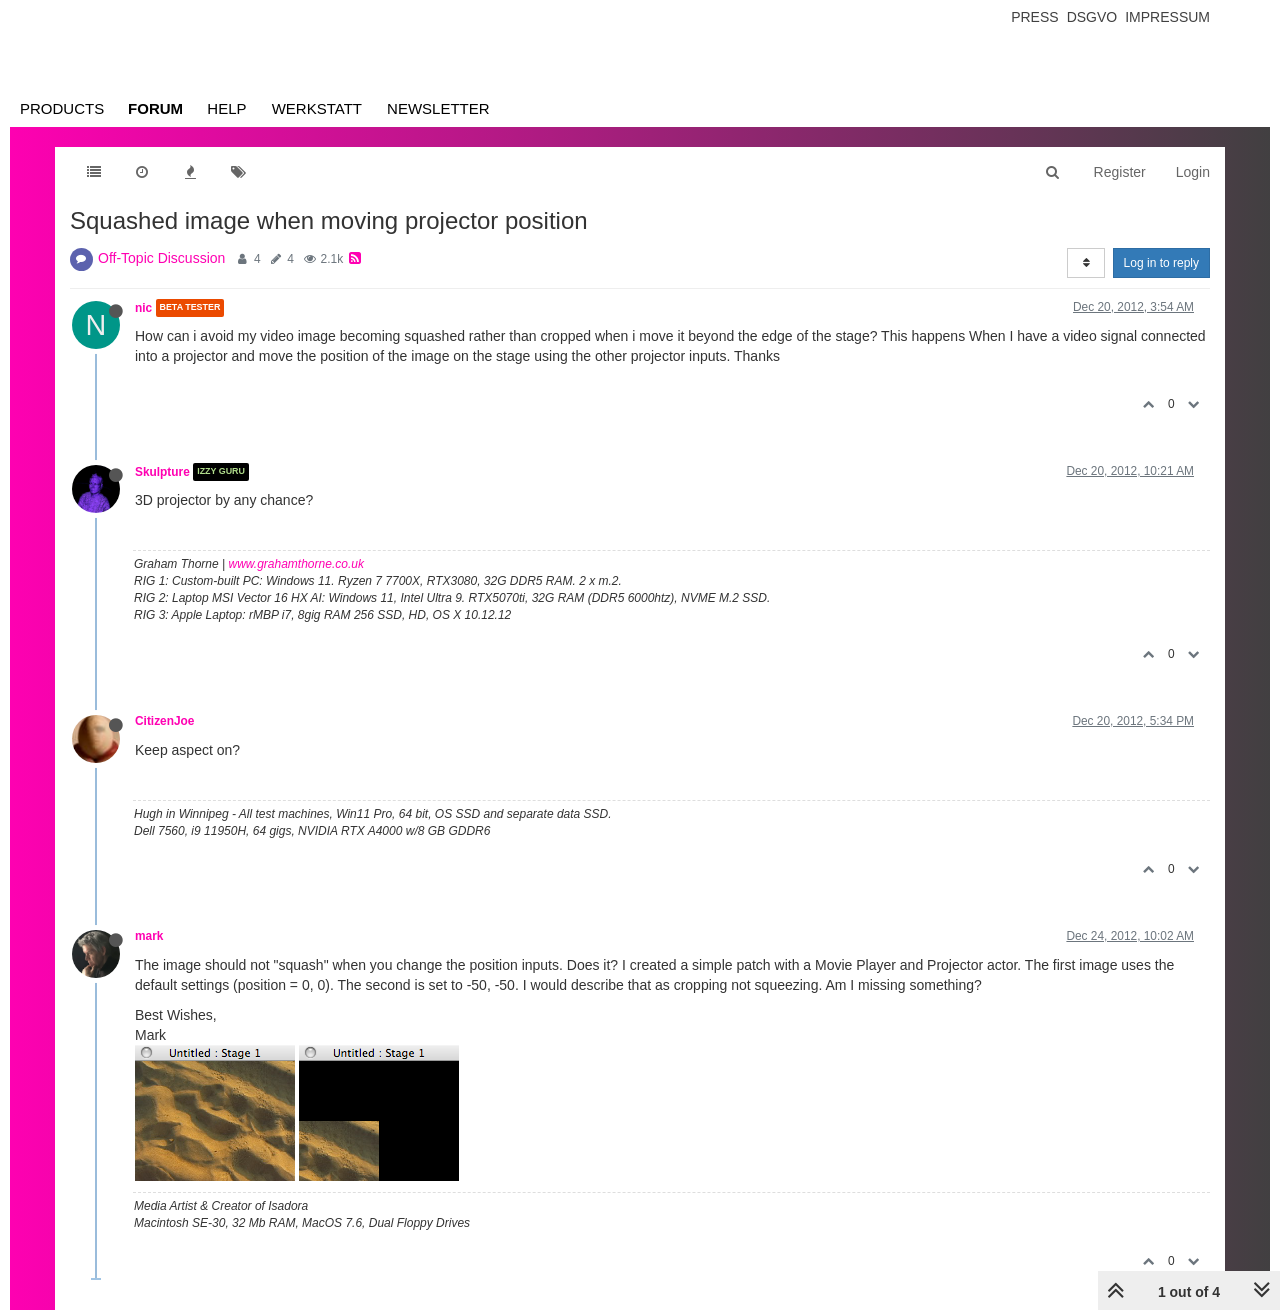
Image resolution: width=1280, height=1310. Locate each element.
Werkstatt (317, 108)
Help (226, 108)
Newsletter (438, 108)
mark (149, 936)
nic (143, 308)
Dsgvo (1092, 17)
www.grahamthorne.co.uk (296, 564)
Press (1034, 17)
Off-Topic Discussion (161, 258)
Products (62, 108)
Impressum (1167, 17)
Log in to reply (1161, 263)
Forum (155, 108)
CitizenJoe (164, 721)
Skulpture (162, 472)
